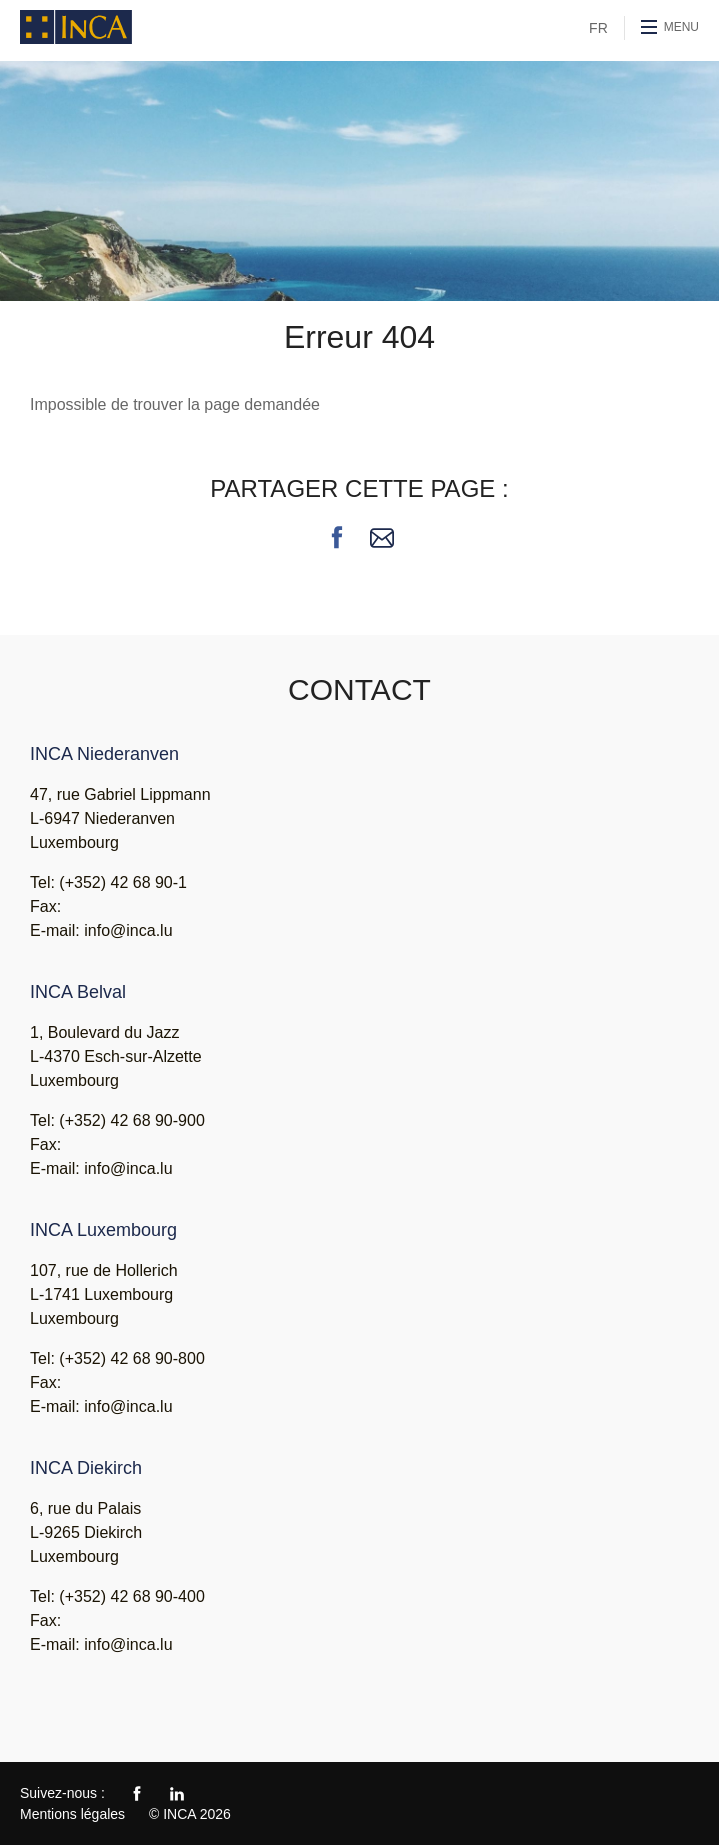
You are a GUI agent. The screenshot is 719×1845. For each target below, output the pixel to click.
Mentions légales (72, 1814)
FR (598, 28)
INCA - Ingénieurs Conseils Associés (76, 27)
